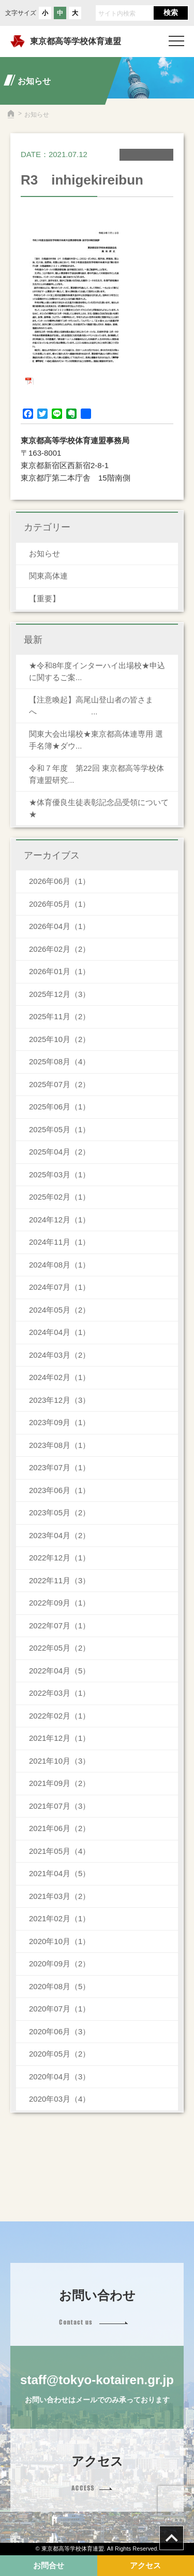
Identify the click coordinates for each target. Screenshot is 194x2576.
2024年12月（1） (59, 1219)
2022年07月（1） (59, 1625)
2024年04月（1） (59, 1332)
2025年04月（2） (59, 1151)
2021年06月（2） (59, 1828)
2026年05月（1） (59, 903)
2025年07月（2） (59, 1084)
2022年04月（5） (59, 1670)
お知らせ (44, 553)
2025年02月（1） (59, 1196)
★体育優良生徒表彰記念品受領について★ (99, 808)
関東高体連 (48, 575)
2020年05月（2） (59, 2053)
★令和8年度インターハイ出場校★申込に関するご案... (97, 671)
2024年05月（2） (59, 1309)
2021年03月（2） (59, 1896)
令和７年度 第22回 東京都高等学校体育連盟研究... (96, 774)
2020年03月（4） (59, 2098)
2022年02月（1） (59, 1715)
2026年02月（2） (59, 949)
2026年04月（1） (59, 926)
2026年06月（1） (59, 881)
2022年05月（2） (59, 1647)
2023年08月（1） (59, 1445)
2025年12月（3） (59, 994)
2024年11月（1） (59, 1241)
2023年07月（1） (59, 1467)
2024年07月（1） (59, 1287)
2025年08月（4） (59, 1061)
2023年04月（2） (59, 1535)
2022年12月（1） (59, 1557)
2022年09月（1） (59, 1602)
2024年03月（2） (59, 1354)
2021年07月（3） (59, 1805)
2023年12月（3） (59, 1400)
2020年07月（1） (59, 2008)
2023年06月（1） (59, 1490)
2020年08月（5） (59, 1986)
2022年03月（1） (59, 1692)
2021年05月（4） (59, 1851)
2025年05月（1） (59, 1129)
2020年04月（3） (59, 2076)
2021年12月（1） (59, 1738)
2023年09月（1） (59, 1422)
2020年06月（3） (59, 2031)
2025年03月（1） (59, 1174)
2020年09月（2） (59, 1963)
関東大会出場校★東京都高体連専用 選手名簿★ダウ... (96, 739)
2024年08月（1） (59, 1264)
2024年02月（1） (59, 1377)
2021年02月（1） (59, 1918)
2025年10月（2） (59, 1039)
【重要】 (44, 598)
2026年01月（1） (59, 971)
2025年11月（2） (59, 1016)
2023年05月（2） (59, 1512)
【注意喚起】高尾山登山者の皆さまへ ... (91, 705)
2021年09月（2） (59, 1783)
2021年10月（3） (59, 1760)
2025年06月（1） (59, 1106)
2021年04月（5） (59, 1873)
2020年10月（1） (59, 1941)
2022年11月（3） (59, 1580)
